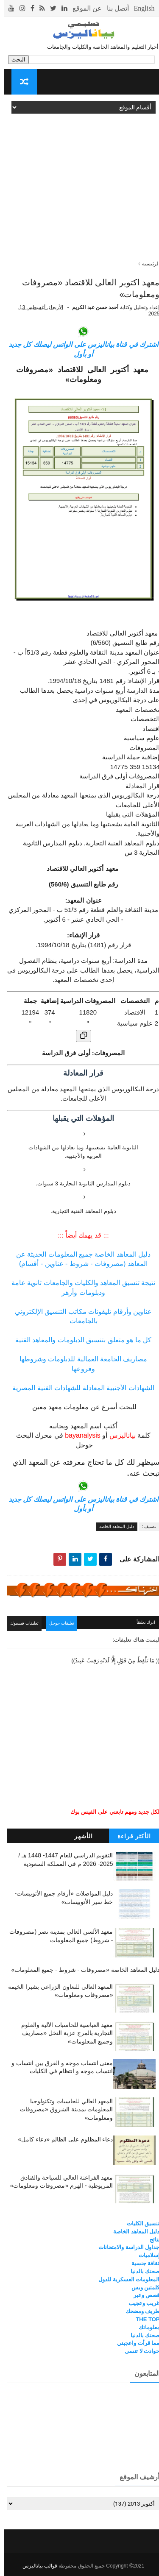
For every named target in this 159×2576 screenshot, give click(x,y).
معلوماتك (145, 2327)
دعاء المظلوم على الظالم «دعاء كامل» (61, 2139)
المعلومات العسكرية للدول (125, 2279)
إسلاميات (145, 2255)
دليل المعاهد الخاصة (112, 1528)
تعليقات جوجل (65, 1625)
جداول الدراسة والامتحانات (125, 2247)
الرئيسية (147, 264)
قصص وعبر (143, 2295)
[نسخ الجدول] (79, 1038)
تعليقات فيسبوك (25, 1625)
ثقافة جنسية (142, 2263)
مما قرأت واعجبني (134, 2343)
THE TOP (144, 2319)
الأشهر (79, 1836)
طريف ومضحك (139, 2311)
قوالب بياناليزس (36, 2566)
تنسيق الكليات (139, 2223)
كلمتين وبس (142, 2287)
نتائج (151, 2239)
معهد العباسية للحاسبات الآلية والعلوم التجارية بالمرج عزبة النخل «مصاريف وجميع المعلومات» (63, 2032)
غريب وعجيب (140, 2303)
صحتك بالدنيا (141, 2271)
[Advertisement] (79, 180)
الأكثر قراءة (131, 1836)
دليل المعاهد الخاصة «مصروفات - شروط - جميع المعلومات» (81, 1969)
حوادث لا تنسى (138, 2351)
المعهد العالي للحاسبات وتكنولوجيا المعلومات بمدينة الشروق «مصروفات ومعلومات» (62, 2109)
